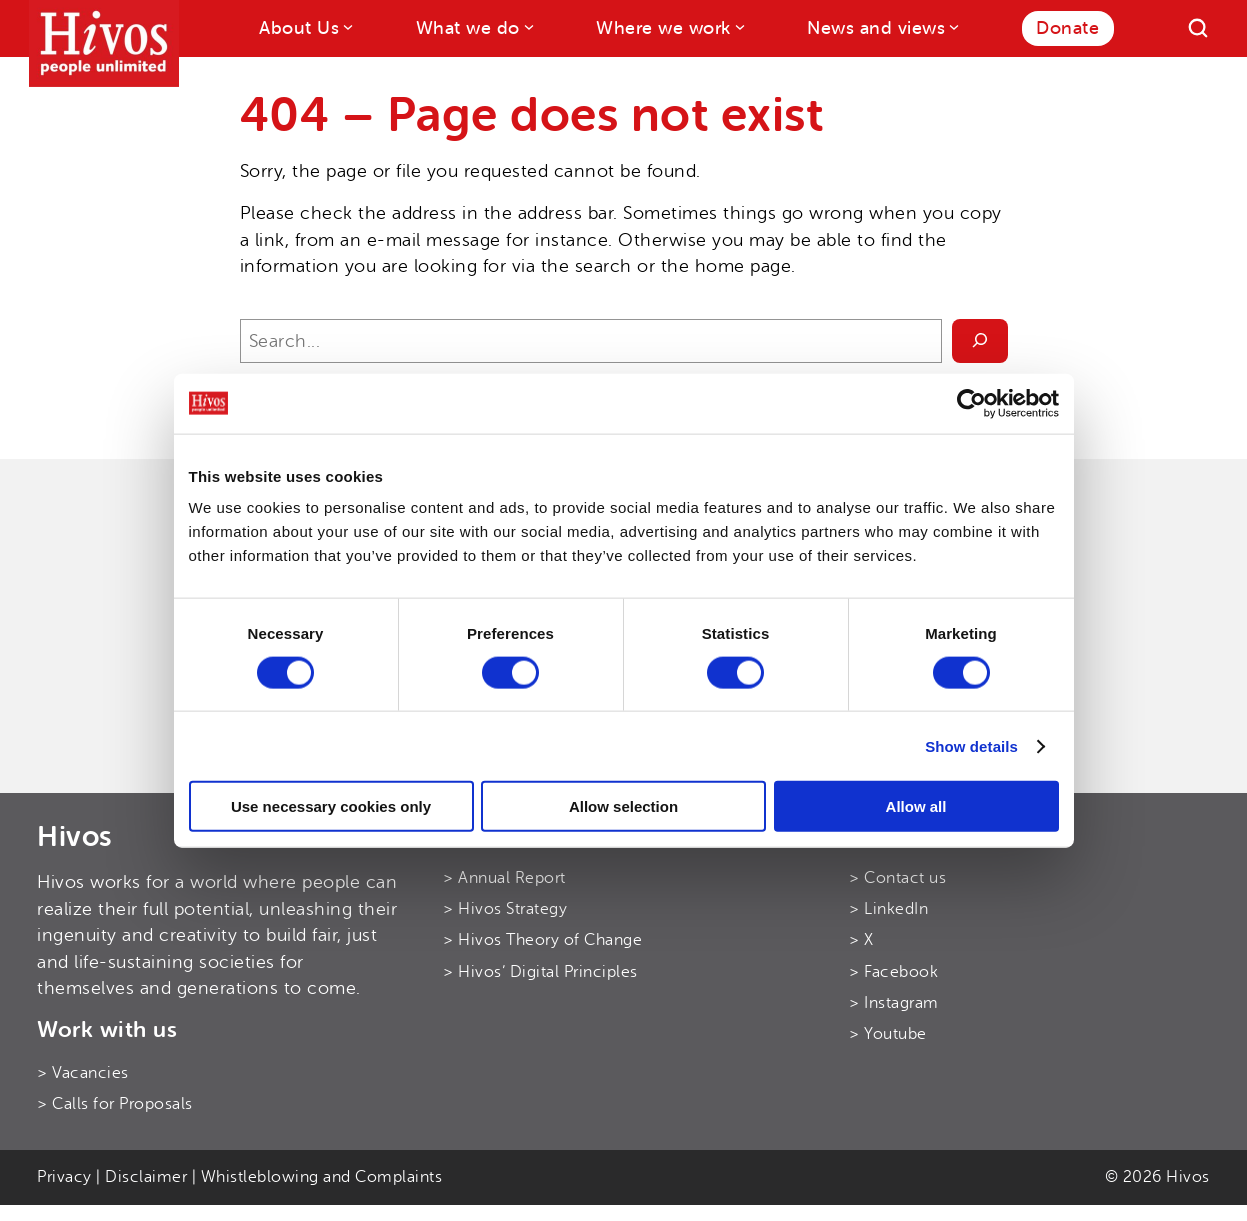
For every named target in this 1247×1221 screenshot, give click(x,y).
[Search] (1198, 28)
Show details (971, 745)
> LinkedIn (888, 909)
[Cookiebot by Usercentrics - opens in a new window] (971, 403)
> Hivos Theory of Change (542, 940)
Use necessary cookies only (331, 806)
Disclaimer (146, 1177)
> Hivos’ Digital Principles (540, 972)
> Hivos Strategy (505, 909)
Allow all (916, 806)
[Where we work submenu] (738, 26)
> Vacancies (83, 1073)
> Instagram (894, 1003)
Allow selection (623, 806)
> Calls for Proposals (115, 1104)
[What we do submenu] (527, 26)
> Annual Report (504, 878)
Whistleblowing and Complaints (322, 1177)
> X (861, 940)
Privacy (64, 1177)
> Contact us (897, 878)
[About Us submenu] (346, 26)
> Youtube (888, 1034)
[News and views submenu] (952, 26)
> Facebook (893, 972)
